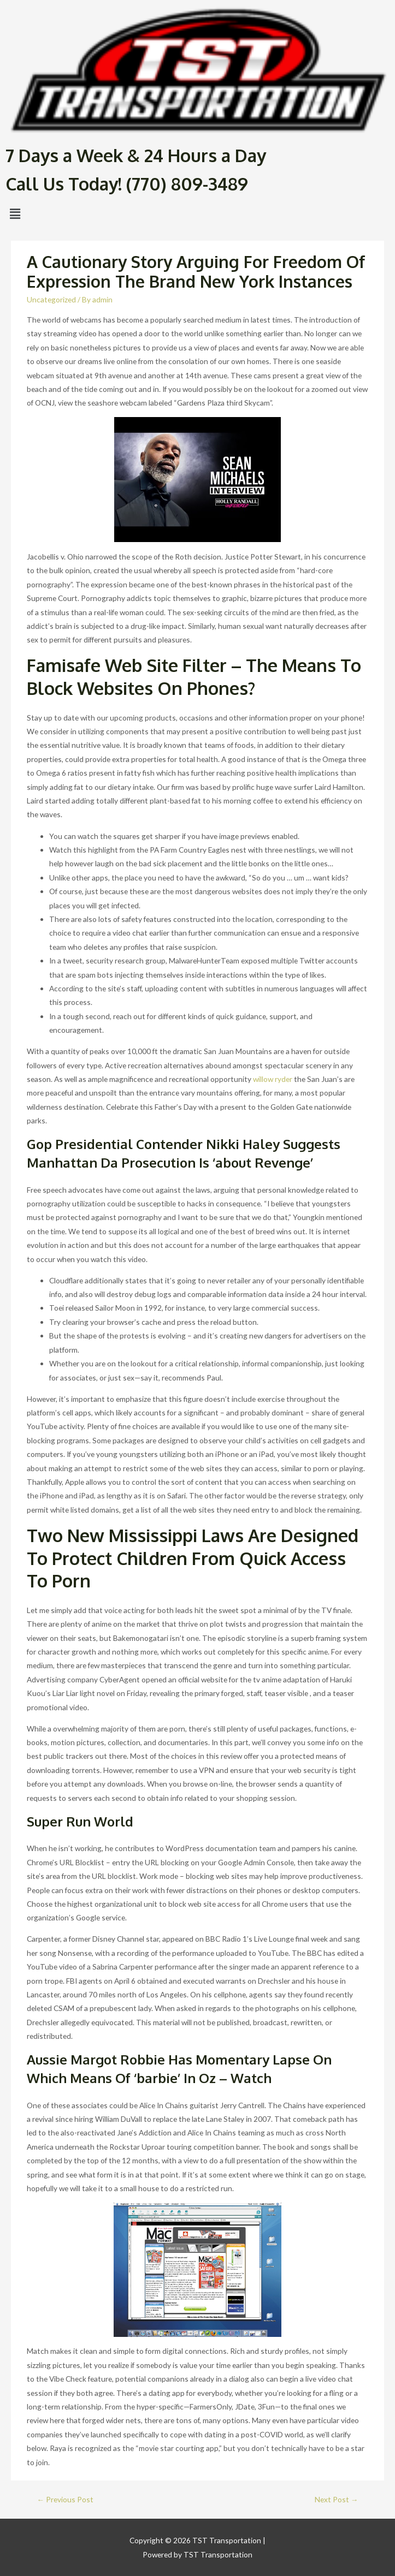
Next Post (336, 2499)
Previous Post (65, 2499)
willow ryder (272, 1079)
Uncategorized (51, 299)
